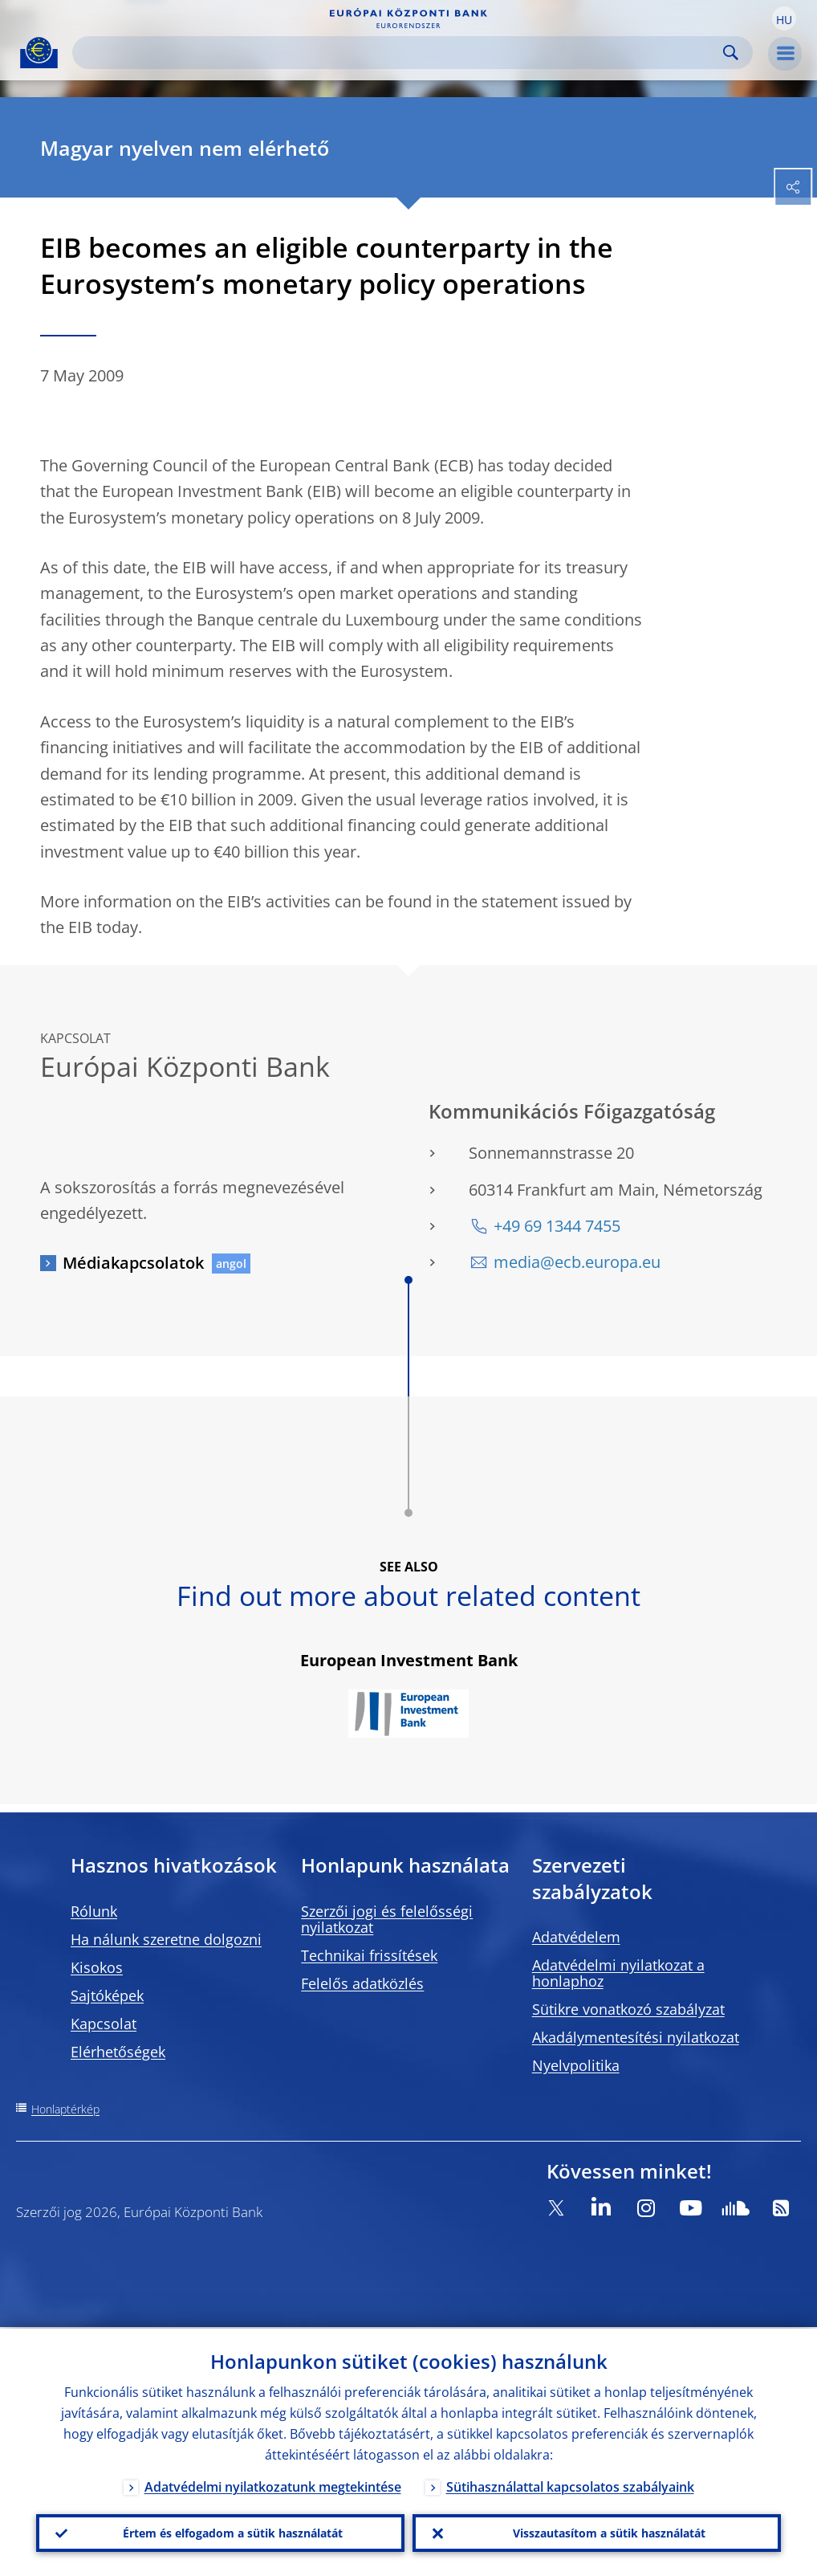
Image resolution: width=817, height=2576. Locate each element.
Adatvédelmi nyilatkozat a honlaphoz (618, 1973)
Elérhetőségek (118, 2051)
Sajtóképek (107, 1995)
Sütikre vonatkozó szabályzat (628, 2009)
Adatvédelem (576, 1936)
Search (730, 53)
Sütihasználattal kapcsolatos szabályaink (570, 2485)
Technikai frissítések (369, 1955)
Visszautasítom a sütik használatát (609, 2532)
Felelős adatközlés (362, 1983)
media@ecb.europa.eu (577, 1262)
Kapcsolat (103, 2023)
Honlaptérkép (65, 2109)
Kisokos (97, 1967)
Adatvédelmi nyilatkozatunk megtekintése (272, 2485)
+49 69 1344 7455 (557, 1226)
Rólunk (94, 1911)
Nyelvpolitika (576, 2065)
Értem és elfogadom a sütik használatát (233, 2532)
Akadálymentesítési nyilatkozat (635, 2037)
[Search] (399, 53)
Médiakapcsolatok (133, 1263)
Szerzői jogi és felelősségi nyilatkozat (387, 1919)
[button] (784, 18)
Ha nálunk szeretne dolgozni (166, 1939)
